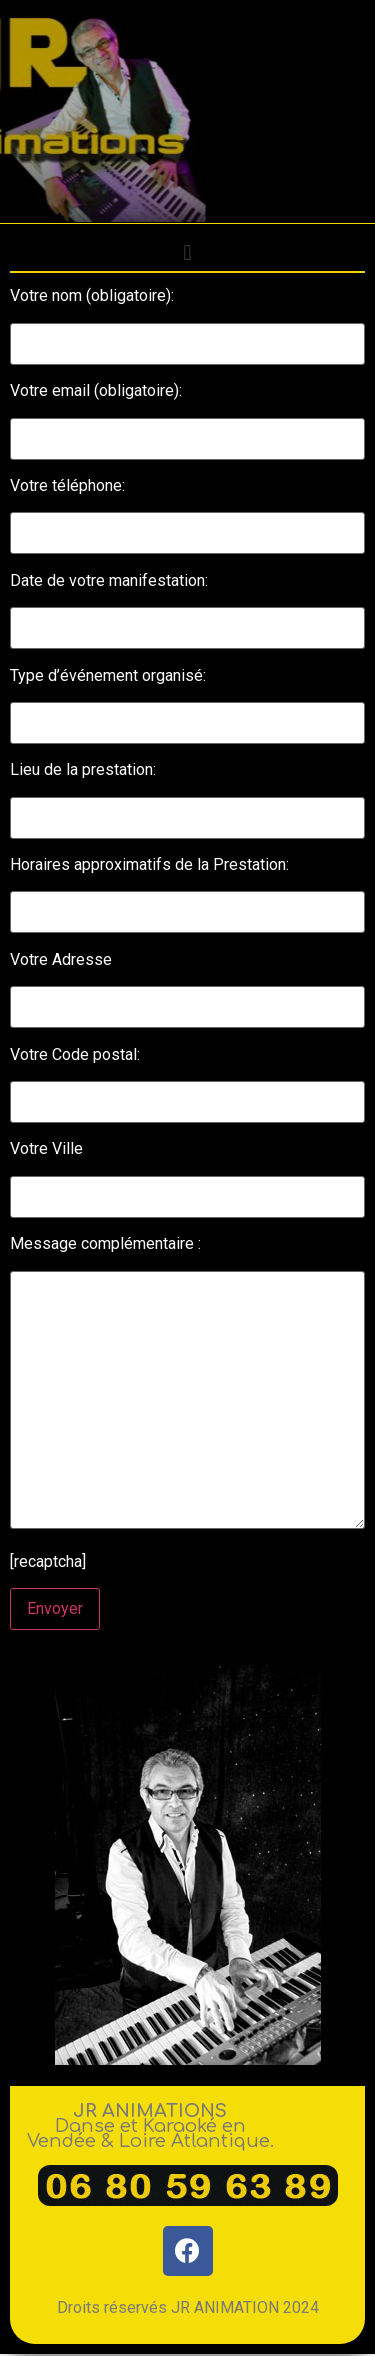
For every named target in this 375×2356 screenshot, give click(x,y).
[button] (187, 252)
